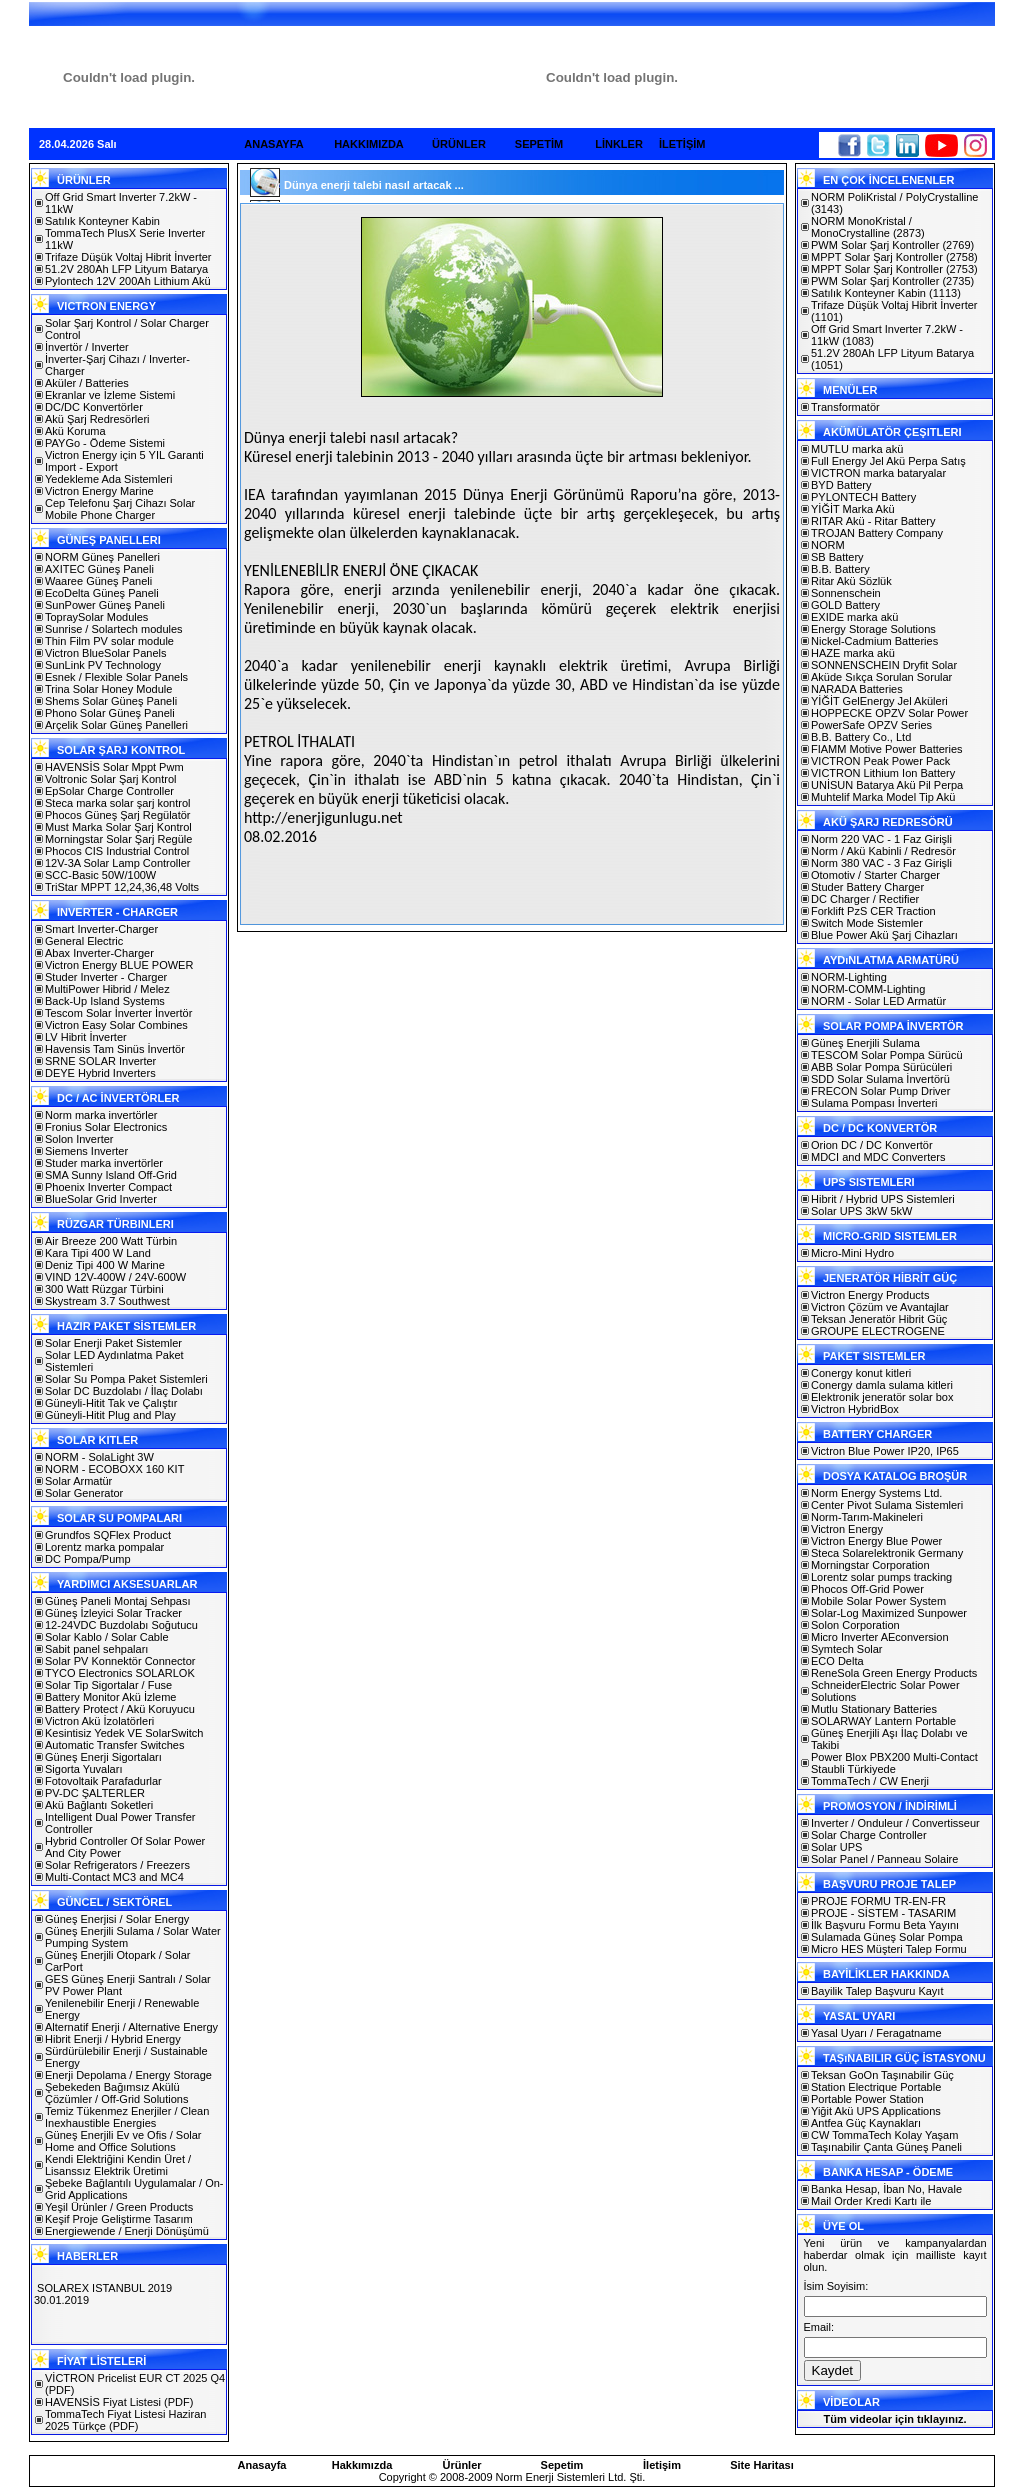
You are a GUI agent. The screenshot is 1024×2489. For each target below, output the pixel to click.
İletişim (662, 2465)
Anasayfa (262, 2465)
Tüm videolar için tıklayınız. (894, 2419)
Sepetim (562, 2465)
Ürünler (461, 2465)
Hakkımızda (362, 2465)
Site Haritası (762, 2465)
